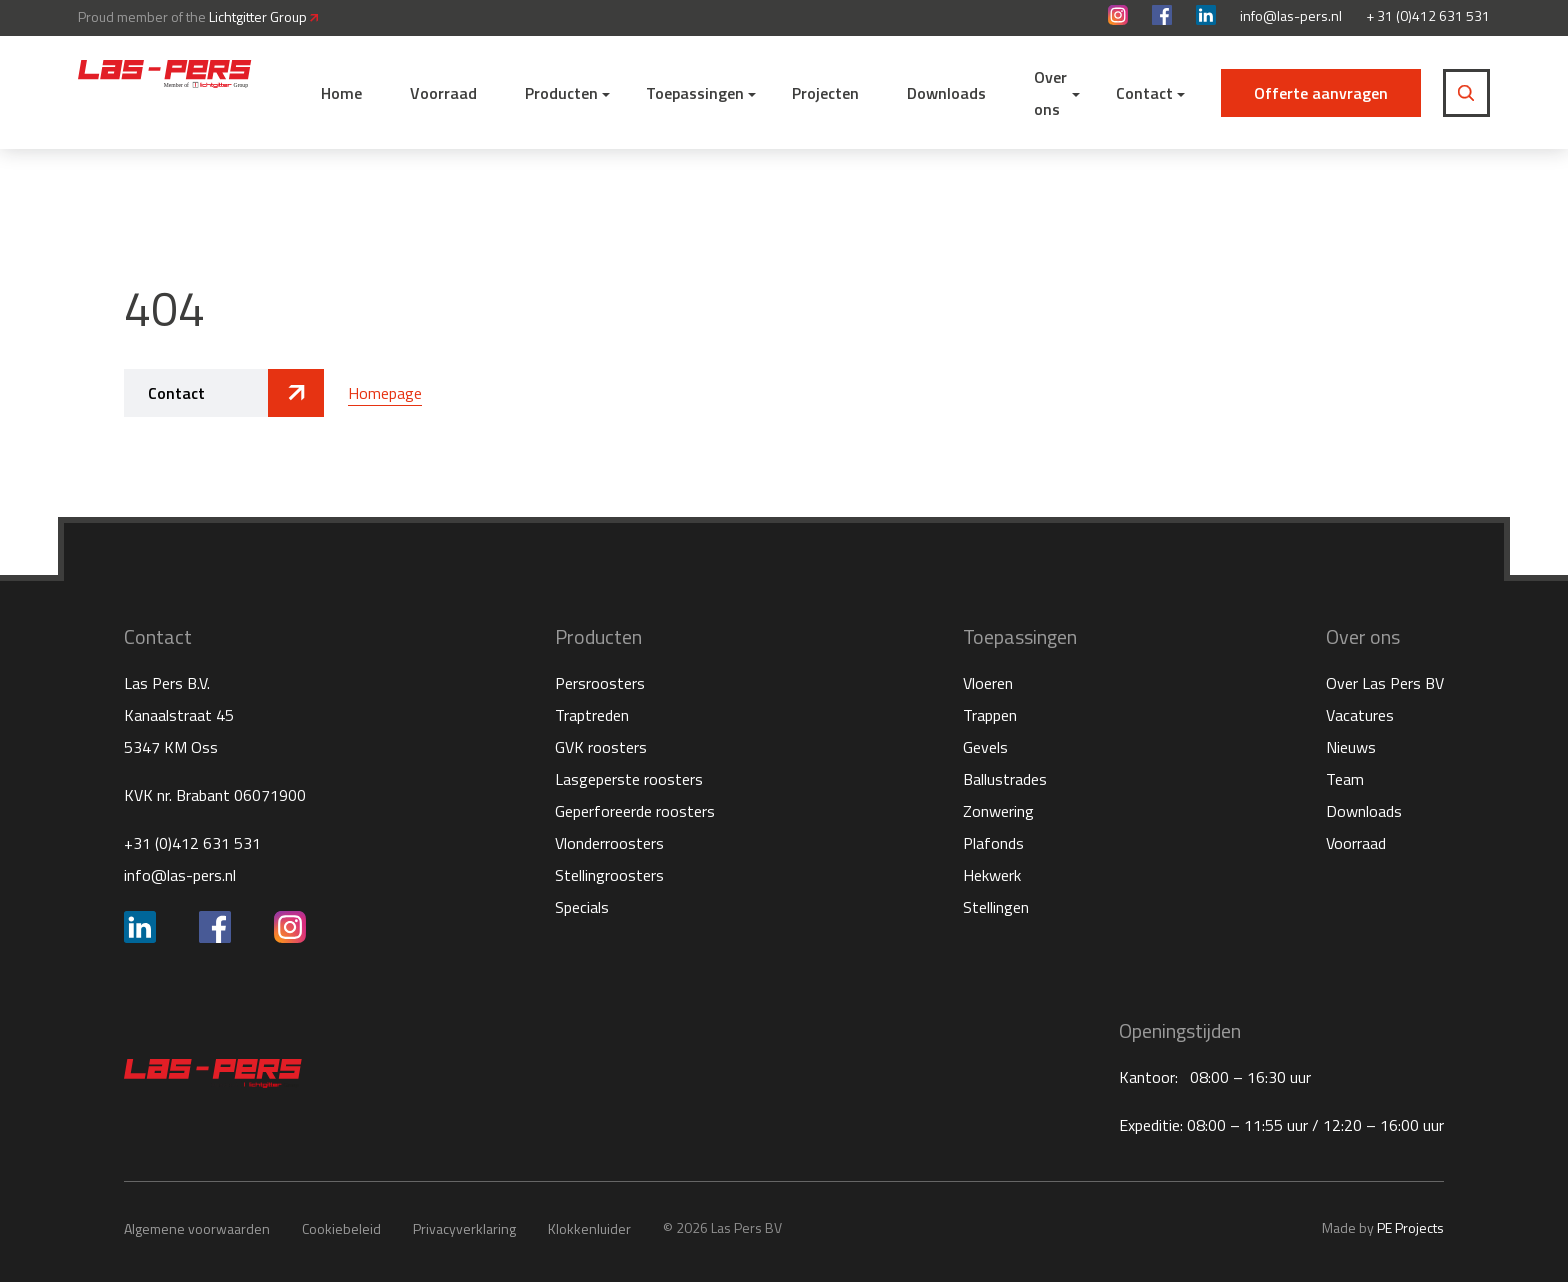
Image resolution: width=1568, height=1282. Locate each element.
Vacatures (1360, 715)
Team (1345, 779)
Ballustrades (1005, 779)
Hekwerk (992, 875)
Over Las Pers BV (1385, 683)
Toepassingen (695, 93)
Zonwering (998, 811)
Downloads (946, 93)
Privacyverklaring (464, 1228)
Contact (1144, 93)
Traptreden (592, 715)
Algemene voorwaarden (197, 1228)
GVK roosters (601, 747)
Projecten (825, 93)
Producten (561, 93)
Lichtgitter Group (263, 16)
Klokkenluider (589, 1228)
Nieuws (1351, 747)
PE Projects (1410, 1227)
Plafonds (993, 843)
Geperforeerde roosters (635, 811)
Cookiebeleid (341, 1228)
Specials (582, 907)
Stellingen (996, 907)
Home (341, 93)
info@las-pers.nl (1291, 16)
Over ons (1050, 93)
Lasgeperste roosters (629, 779)
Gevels (985, 747)
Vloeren (988, 683)
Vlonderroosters (609, 843)
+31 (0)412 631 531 (192, 843)
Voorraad (443, 93)
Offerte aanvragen (1321, 93)
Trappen (990, 715)
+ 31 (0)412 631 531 (1428, 16)
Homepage (385, 393)
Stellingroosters (609, 875)
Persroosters (600, 683)
